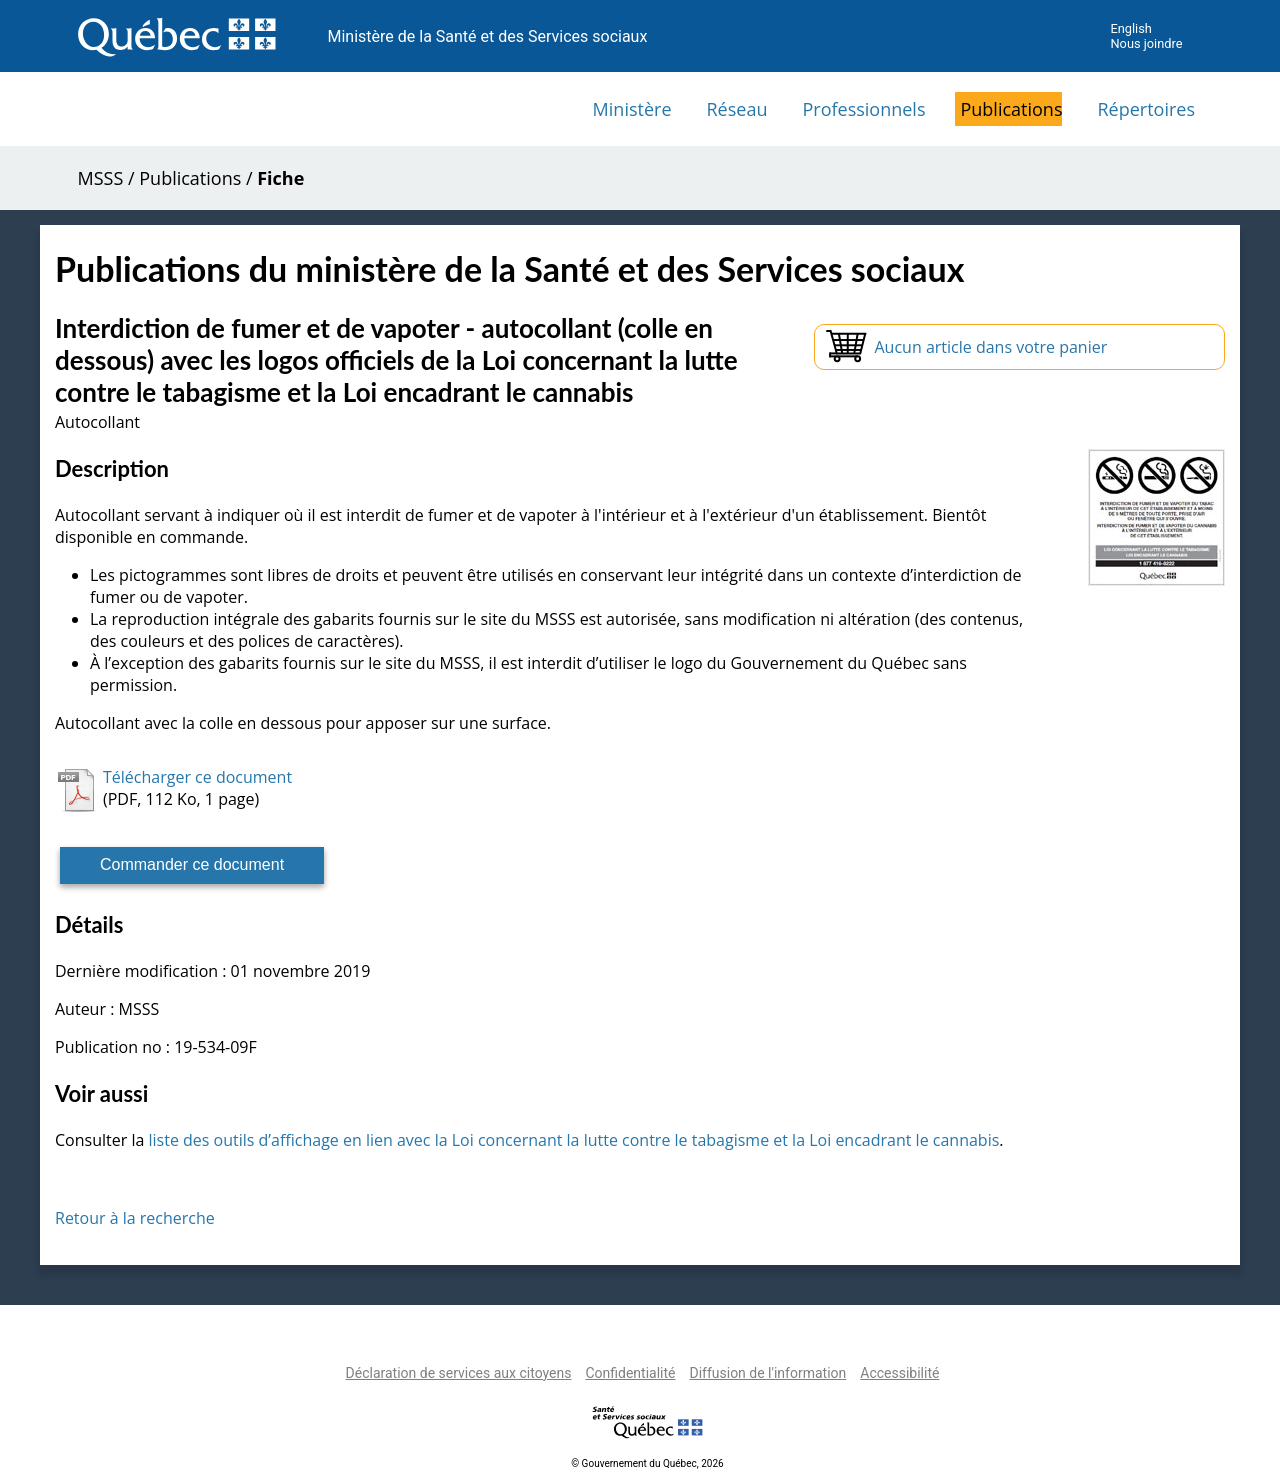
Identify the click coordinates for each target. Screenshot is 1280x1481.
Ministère (632, 109)
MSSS (101, 178)
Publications (1011, 109)
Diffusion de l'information (767, 1373)
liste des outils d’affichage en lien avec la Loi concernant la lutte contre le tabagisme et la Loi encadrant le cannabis (573, 1140)
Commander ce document (192, 864)
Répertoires (1146, 109)
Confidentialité (630, 1373)
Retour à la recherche (135, 1218)
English (1130, 28)
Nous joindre (1146, 43)
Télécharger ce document (197, 777)
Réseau (737, 109)
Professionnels (863, 109)
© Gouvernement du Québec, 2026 (647, 1463)
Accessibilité (899, 1373)
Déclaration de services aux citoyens (459, 1373)
